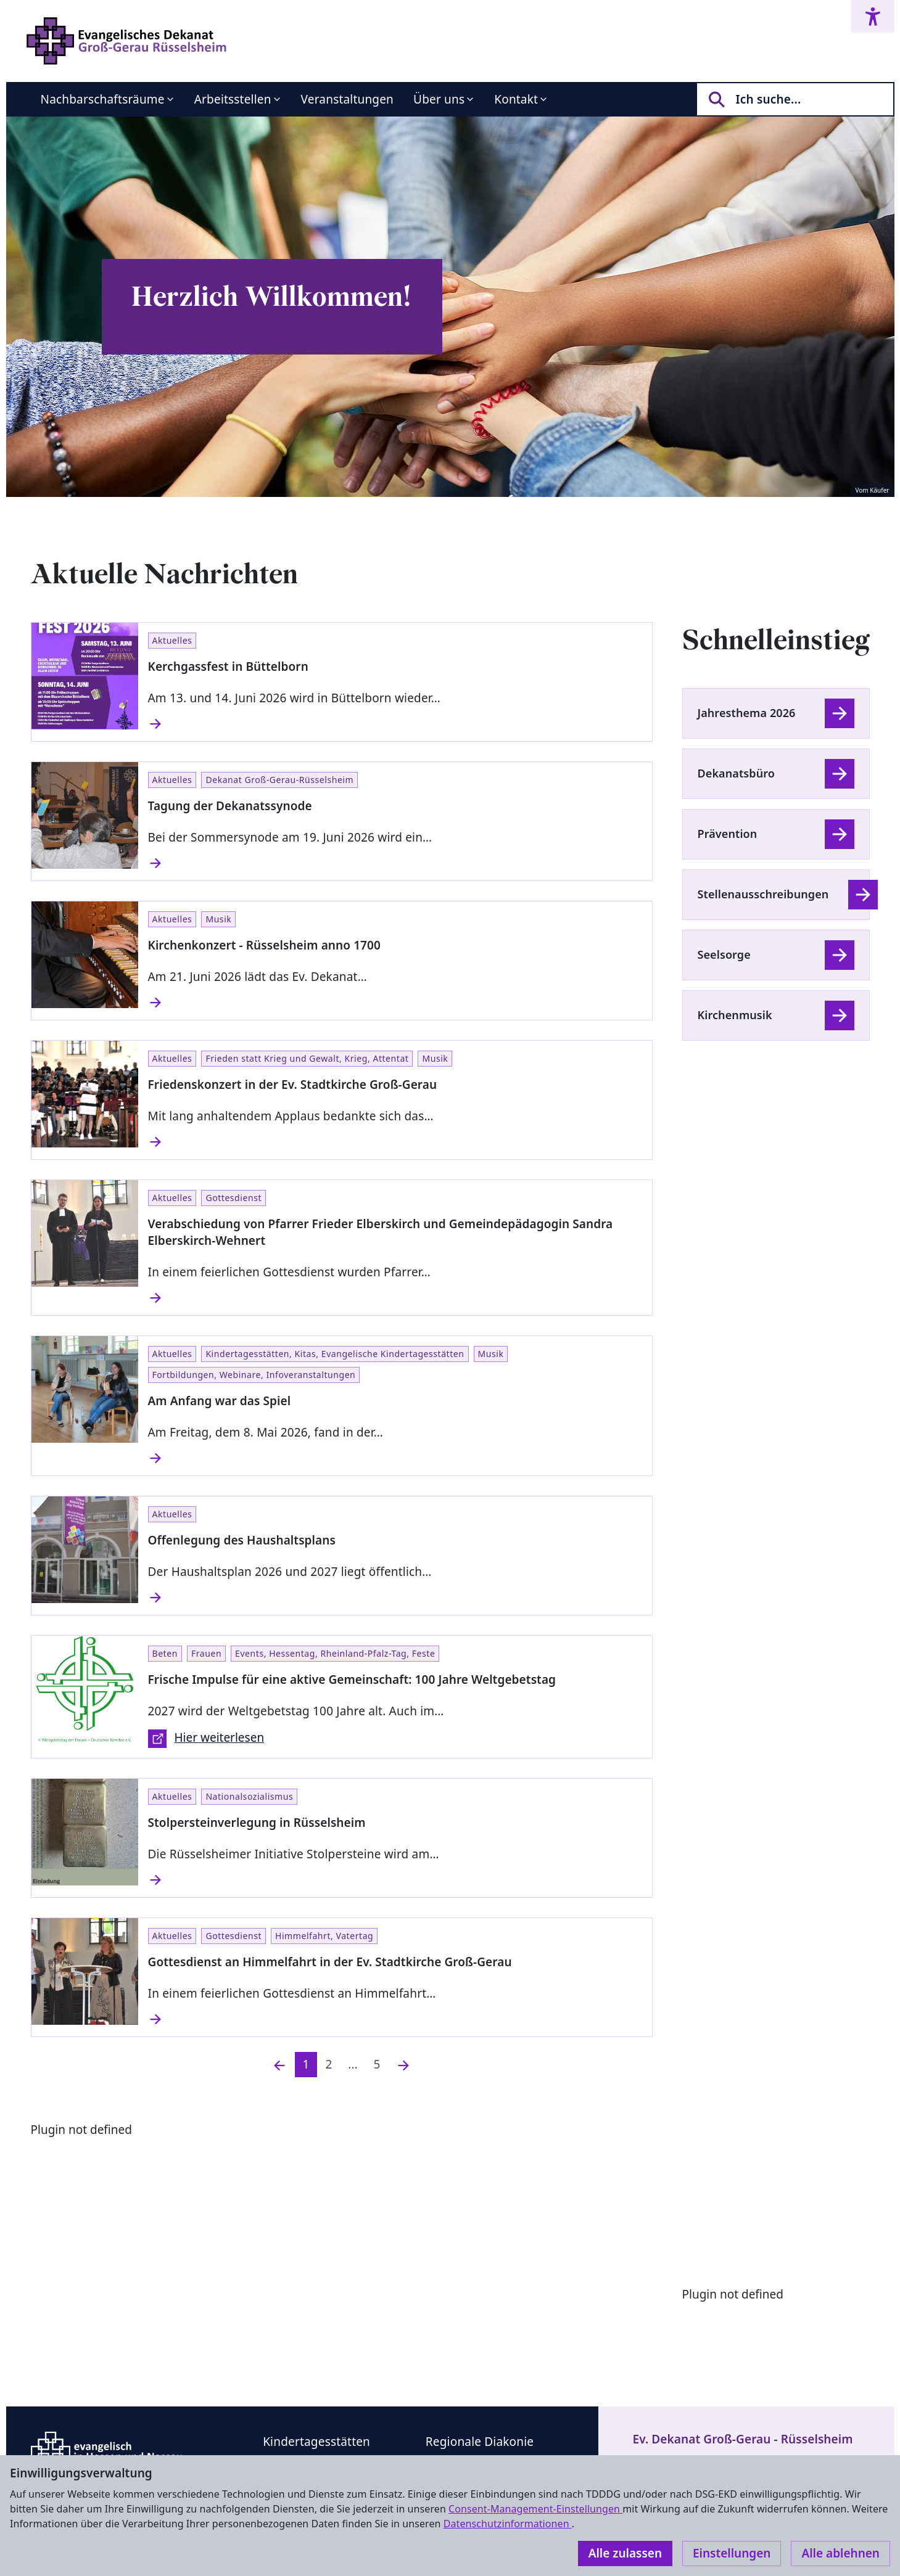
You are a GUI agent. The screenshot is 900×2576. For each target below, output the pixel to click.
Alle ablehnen (840, 2553)
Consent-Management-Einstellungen (535, 2509)
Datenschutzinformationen (508, 2523)
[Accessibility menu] (872, 16)
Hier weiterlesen (206, 1738)
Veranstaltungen (347, 99)
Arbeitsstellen (232, 99)
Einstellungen (731, 2553)
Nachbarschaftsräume (103, 99)
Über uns (438, 99)
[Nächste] (403, 2064)
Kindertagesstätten (316, 2442)
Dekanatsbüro (736, 773)
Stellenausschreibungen (763, 894)
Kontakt (516, 99)
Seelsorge (724, 954)
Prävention (728, 833)
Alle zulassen (625, 2553)
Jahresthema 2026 (747, 712)
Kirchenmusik (735, 1014)
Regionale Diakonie (480, 2442)
